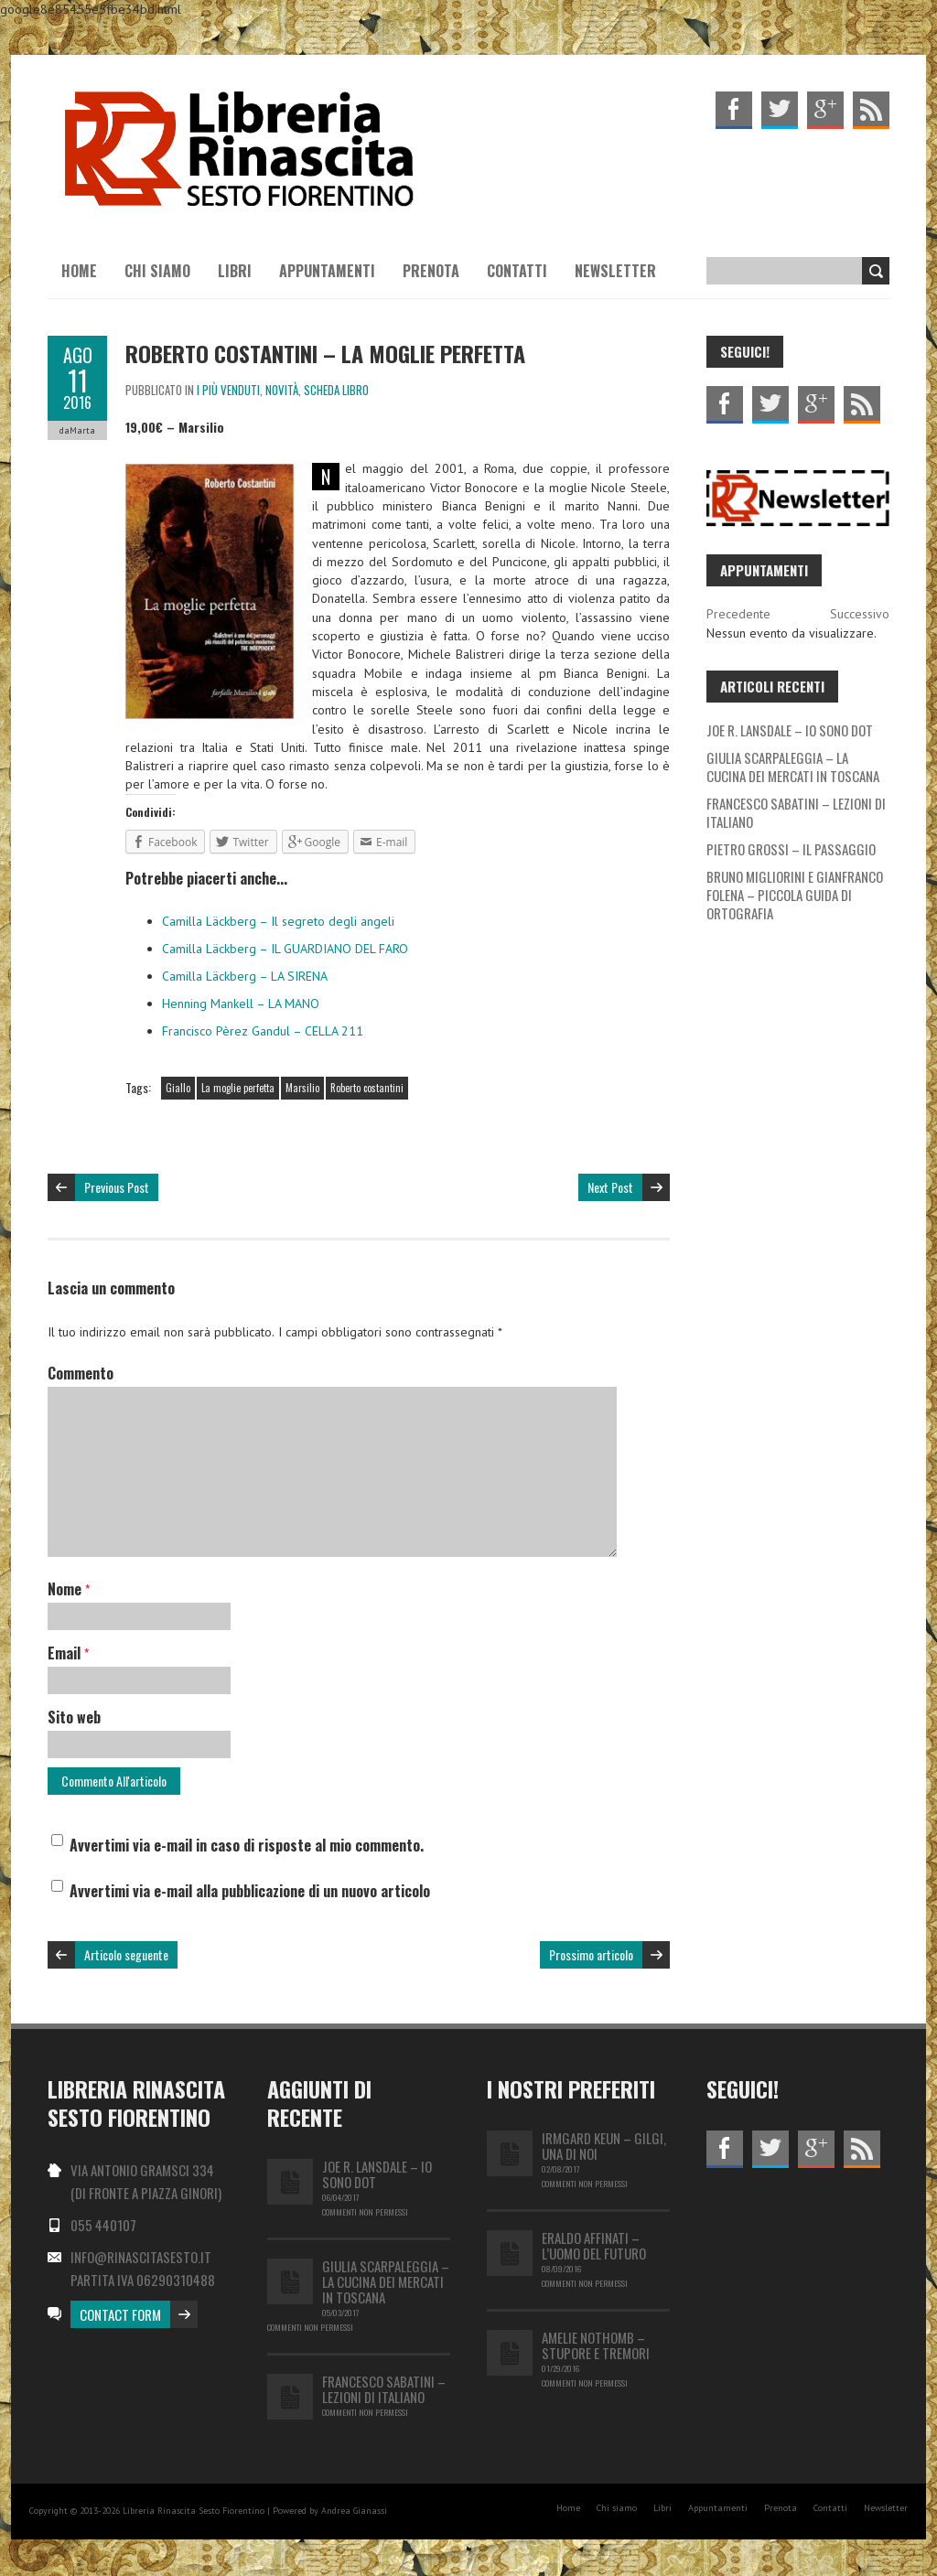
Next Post (610, 1187)
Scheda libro (336, 390)
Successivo (859, 614)
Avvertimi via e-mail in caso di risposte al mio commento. (247, 1845)
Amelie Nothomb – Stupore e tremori (596, 2345)
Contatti (517, 271)
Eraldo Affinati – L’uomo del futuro (594, 2245)
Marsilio (302, 1087)
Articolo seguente (126, 1954)
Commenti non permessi (365, 2212)
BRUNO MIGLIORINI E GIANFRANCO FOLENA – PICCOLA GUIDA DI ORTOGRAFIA (794, 894)
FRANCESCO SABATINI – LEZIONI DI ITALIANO (796, 812)
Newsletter (615, 271)
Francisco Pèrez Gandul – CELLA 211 (262, 1031)
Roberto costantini (367, 1087)
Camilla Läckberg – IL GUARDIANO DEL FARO (285, 948)
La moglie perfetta (238, 1087)
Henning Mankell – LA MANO (240, 1003)
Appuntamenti (327, 271)
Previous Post (116, 1187)
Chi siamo (157, 271)
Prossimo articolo (591, 1954)
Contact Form (120, 2314)
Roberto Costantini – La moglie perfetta (325, 353)
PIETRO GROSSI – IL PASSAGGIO (791, 849)
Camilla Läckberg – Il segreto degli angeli (278, 921)
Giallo (178, 1087)
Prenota (431, 271)
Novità (281, 390)
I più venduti (228, 390)
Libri (235, 271)
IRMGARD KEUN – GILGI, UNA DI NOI (604, 2145)
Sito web (74, 1717)
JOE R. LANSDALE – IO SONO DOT (789, 730)
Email (68, 1653)
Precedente (738, 614)
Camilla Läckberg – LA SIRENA (245, 976)
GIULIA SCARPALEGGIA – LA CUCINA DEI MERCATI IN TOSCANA (792, 766)
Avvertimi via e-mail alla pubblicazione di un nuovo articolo (250, 1891)
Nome (69, 1589)
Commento (80, 1373)
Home (79, 271)
